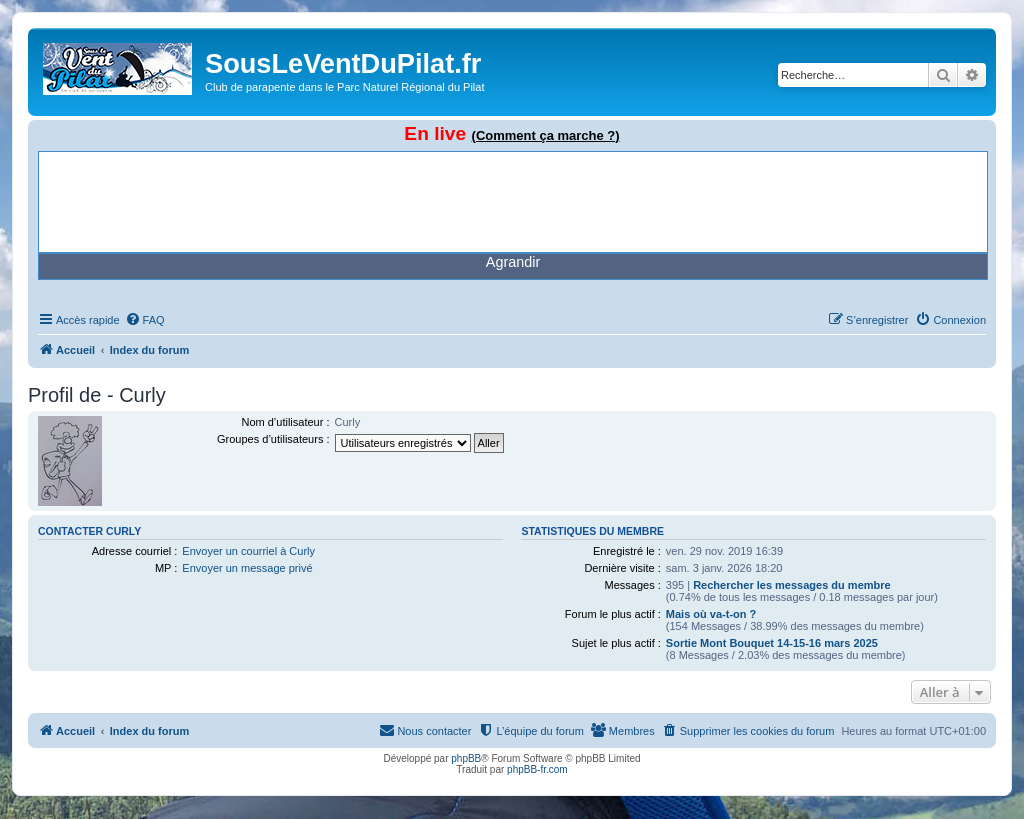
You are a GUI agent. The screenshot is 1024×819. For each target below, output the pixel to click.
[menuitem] (145, 320)
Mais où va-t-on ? (711, 614)
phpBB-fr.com (537, 769)
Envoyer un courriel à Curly (248, 551)
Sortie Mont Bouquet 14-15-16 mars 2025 (772, 643)
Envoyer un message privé (247, 568)
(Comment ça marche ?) (546, 135)
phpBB (466, 758)
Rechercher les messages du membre (792, 585)
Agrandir (513, 262)
